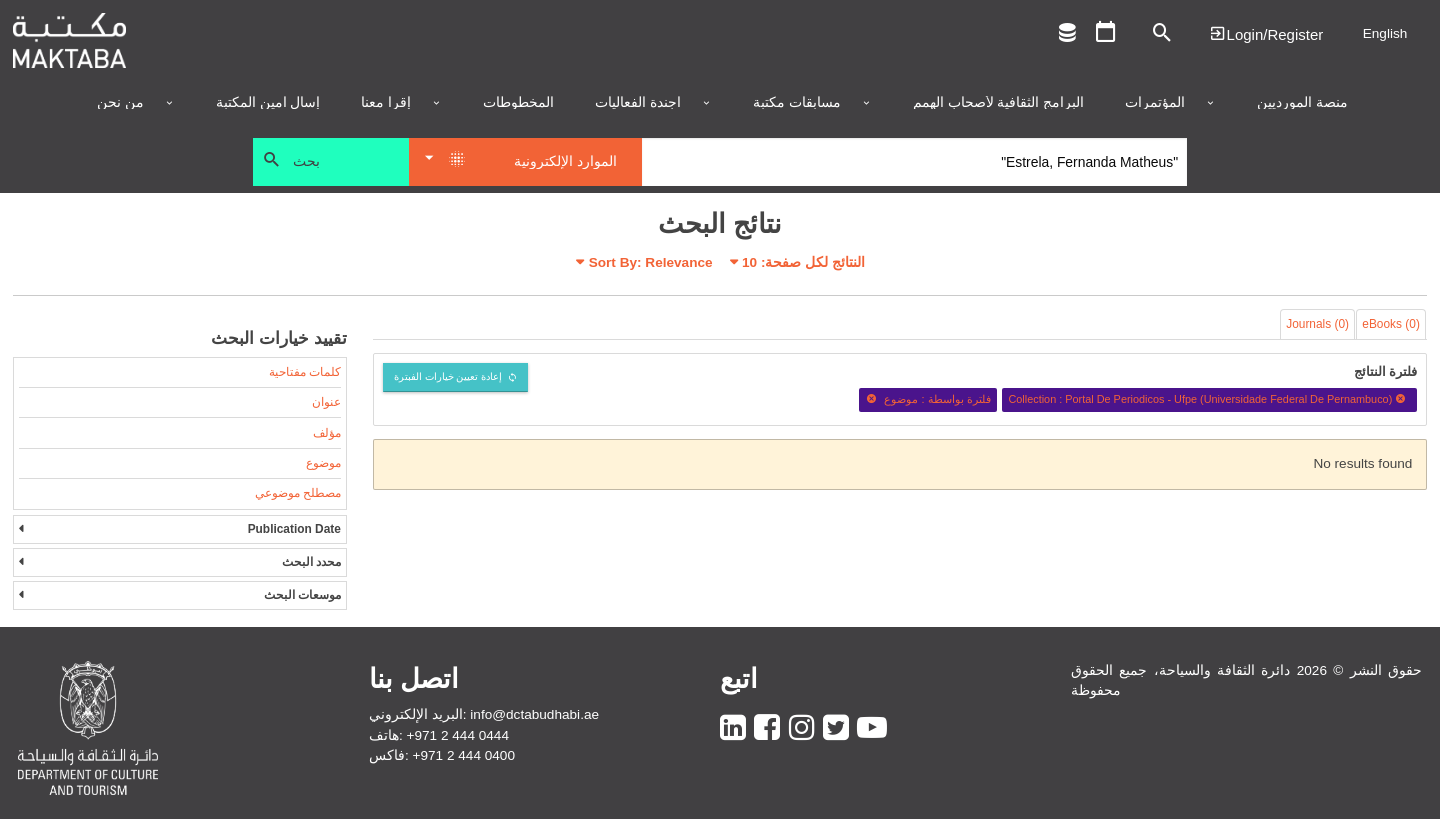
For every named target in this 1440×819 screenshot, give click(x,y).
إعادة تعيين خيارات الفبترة (448, 376)
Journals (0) (1317, 324)
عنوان (326, 402)
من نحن (120, 103)
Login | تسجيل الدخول (1266, 33)
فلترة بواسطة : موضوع (928, 399)
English (1385, 33)
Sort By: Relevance (651, 262)
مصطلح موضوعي (298, 493)
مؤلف (327, 433)
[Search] (914, 162)
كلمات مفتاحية (305, 372)
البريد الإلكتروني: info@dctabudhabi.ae (484, 714)
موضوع (323, 463)
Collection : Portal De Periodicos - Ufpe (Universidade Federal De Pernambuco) (1209, 399)
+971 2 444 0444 (458, 735)
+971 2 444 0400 (464, 755)
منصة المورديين (1302, 103)
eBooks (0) (1391, 324)
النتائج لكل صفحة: (803, 262)
